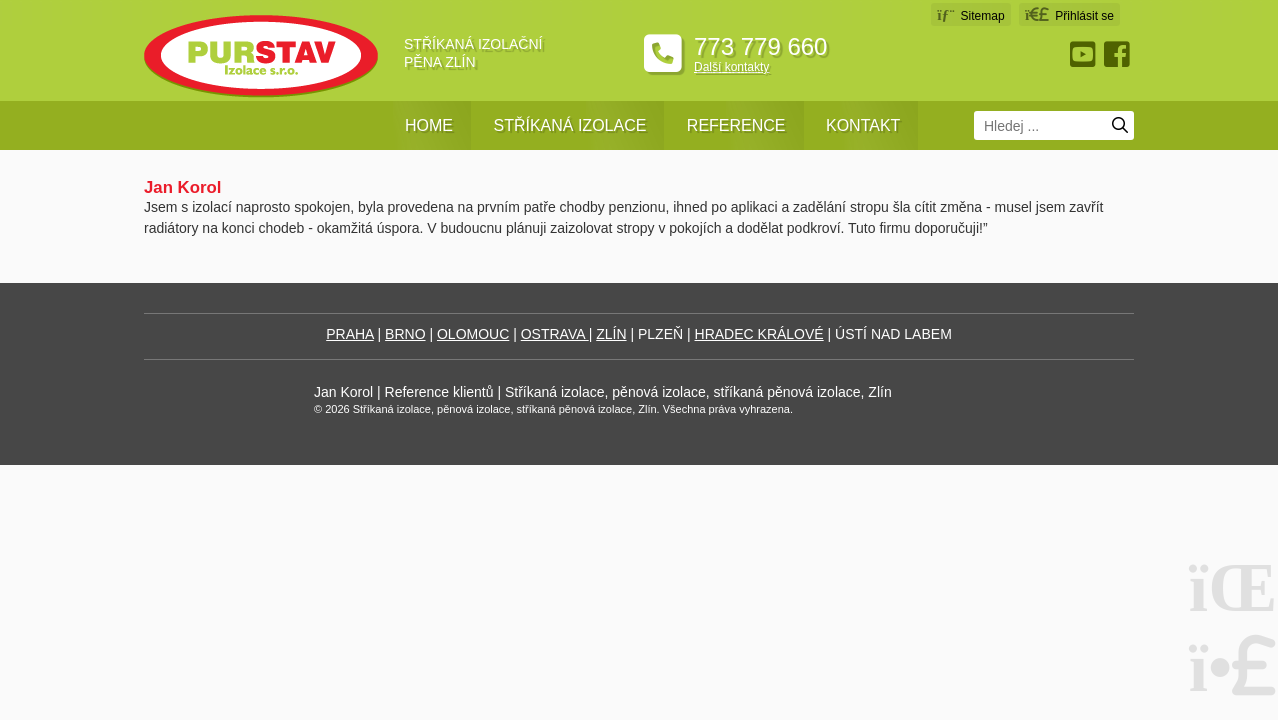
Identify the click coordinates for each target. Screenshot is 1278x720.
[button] (1069, 14)
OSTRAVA (555, 334)
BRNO (405, 334)
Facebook (1119, 54)
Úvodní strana (261, 56)
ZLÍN (611, 334)
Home (429, 125)
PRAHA (349, 334)
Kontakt (863, 125)
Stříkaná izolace (569, 125)
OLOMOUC (473, 334)
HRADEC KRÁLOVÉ (759, 334)
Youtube (1085, 54)
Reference (736, 125)
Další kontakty (731, 67)
